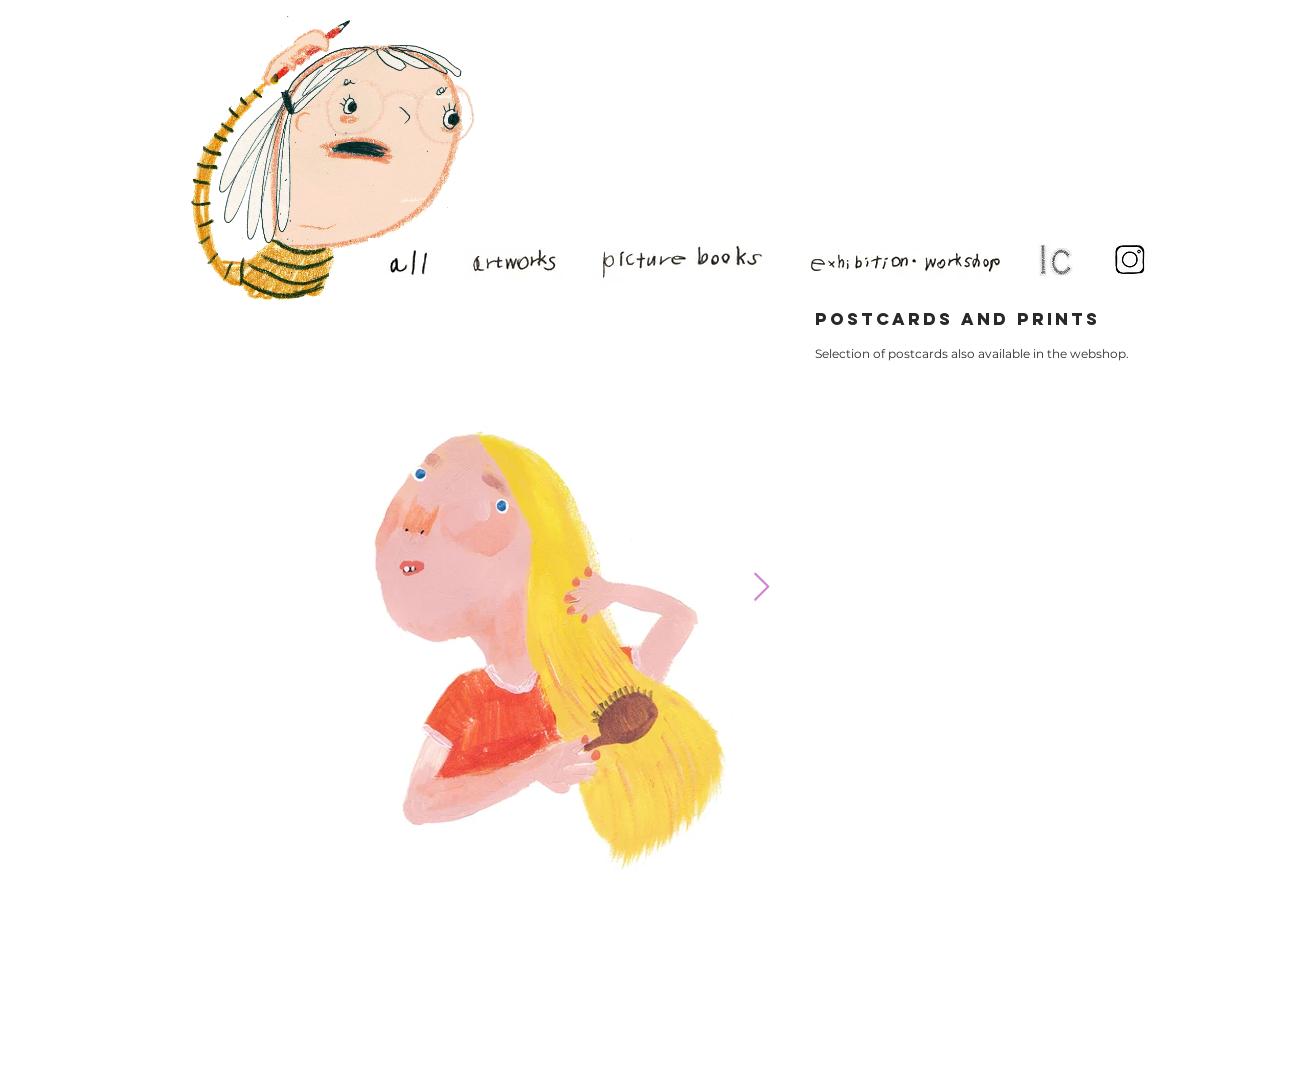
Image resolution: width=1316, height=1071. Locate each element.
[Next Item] (761, 587)
